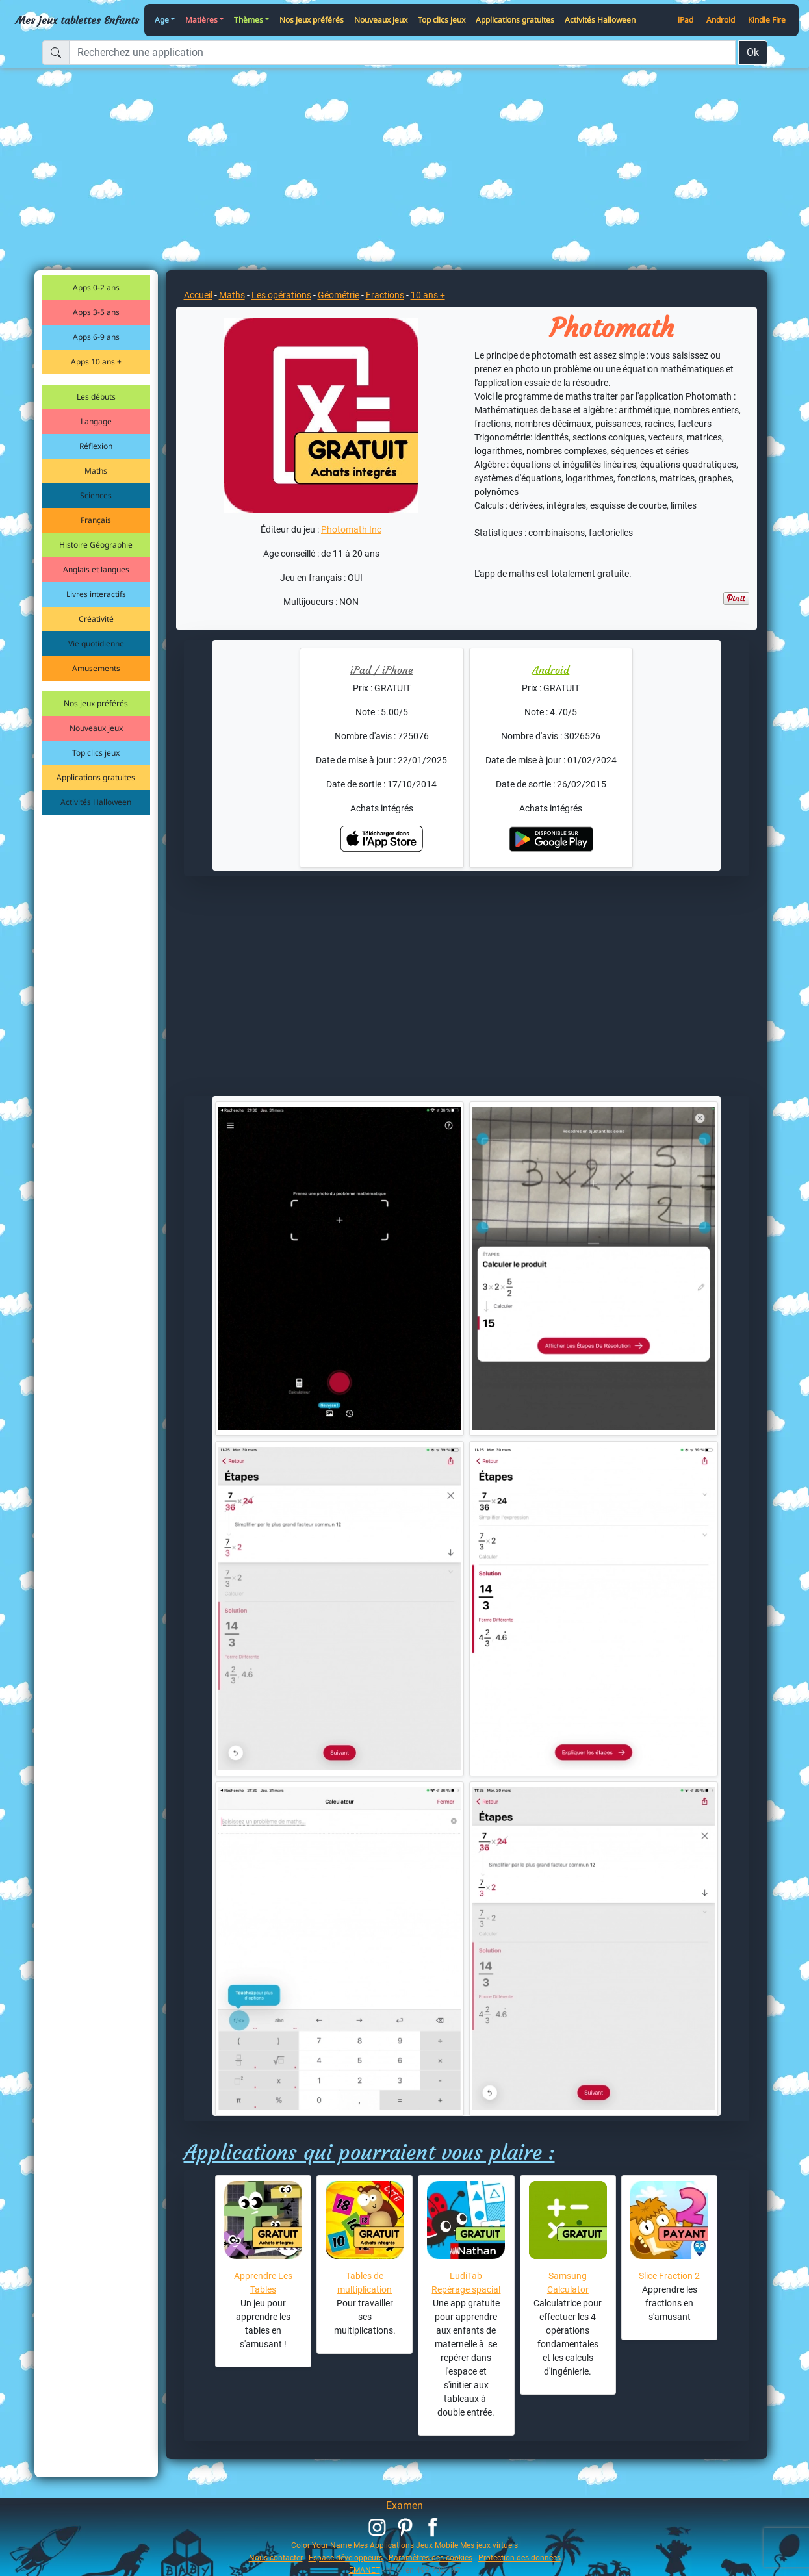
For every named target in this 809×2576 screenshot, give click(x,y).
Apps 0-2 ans (96, 287)
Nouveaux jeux (380, 19)
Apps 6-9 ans (96, 336)
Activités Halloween (600, 19)
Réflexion (95, 446)
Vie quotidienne (96, 643)
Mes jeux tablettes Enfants (77, 20)
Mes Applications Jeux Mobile (405, 2545)
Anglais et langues (96, 569)
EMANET (364, 2570)
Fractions (385, 295)
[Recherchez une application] (402, 52)
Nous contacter (276, 2557)
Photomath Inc (351, 529)
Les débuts (96, 396)
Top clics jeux (441, 19)
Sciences (96, 495)
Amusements (96, 668)
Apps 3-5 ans (96, 312)
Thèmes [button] (248, 19)
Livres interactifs (96, 594)
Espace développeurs (346, 2557)
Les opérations (281, 295)
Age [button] (162, 19)
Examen (404, 2505)
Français (96, 520)
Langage (96, 421)
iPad (685, 19)
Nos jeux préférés (311, 19)
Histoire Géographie (96, 544)
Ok (753, 52)
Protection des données (519, 2557)
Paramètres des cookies (430, 2557)
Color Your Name (321, 2545)
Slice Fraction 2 (669, 2276)
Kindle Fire (767, 19)
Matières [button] (201, 19)
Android (720, 19)
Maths (95, 470)
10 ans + (428, 295)
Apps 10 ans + (96, 361)
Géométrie (338, 295)
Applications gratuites (515, 19)
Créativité (96, 618)
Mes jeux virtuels (489, 2545)
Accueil (198, 295)
